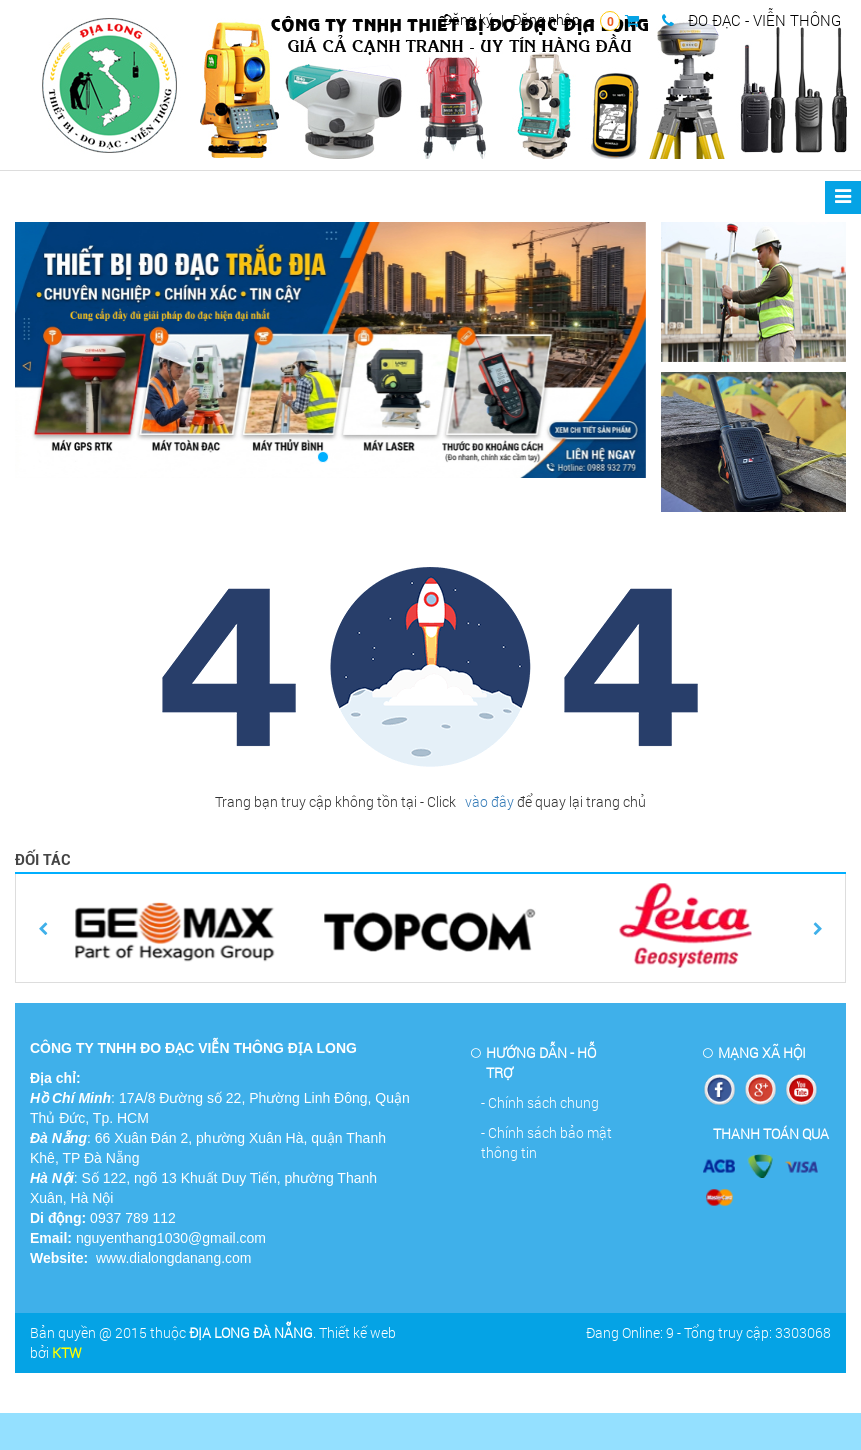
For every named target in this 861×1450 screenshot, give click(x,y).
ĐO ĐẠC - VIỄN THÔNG (751, 20)
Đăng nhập (546, 19)
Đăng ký (468, 19)
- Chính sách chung (540, 1102)
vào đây (488, 801)
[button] (62, 350)
